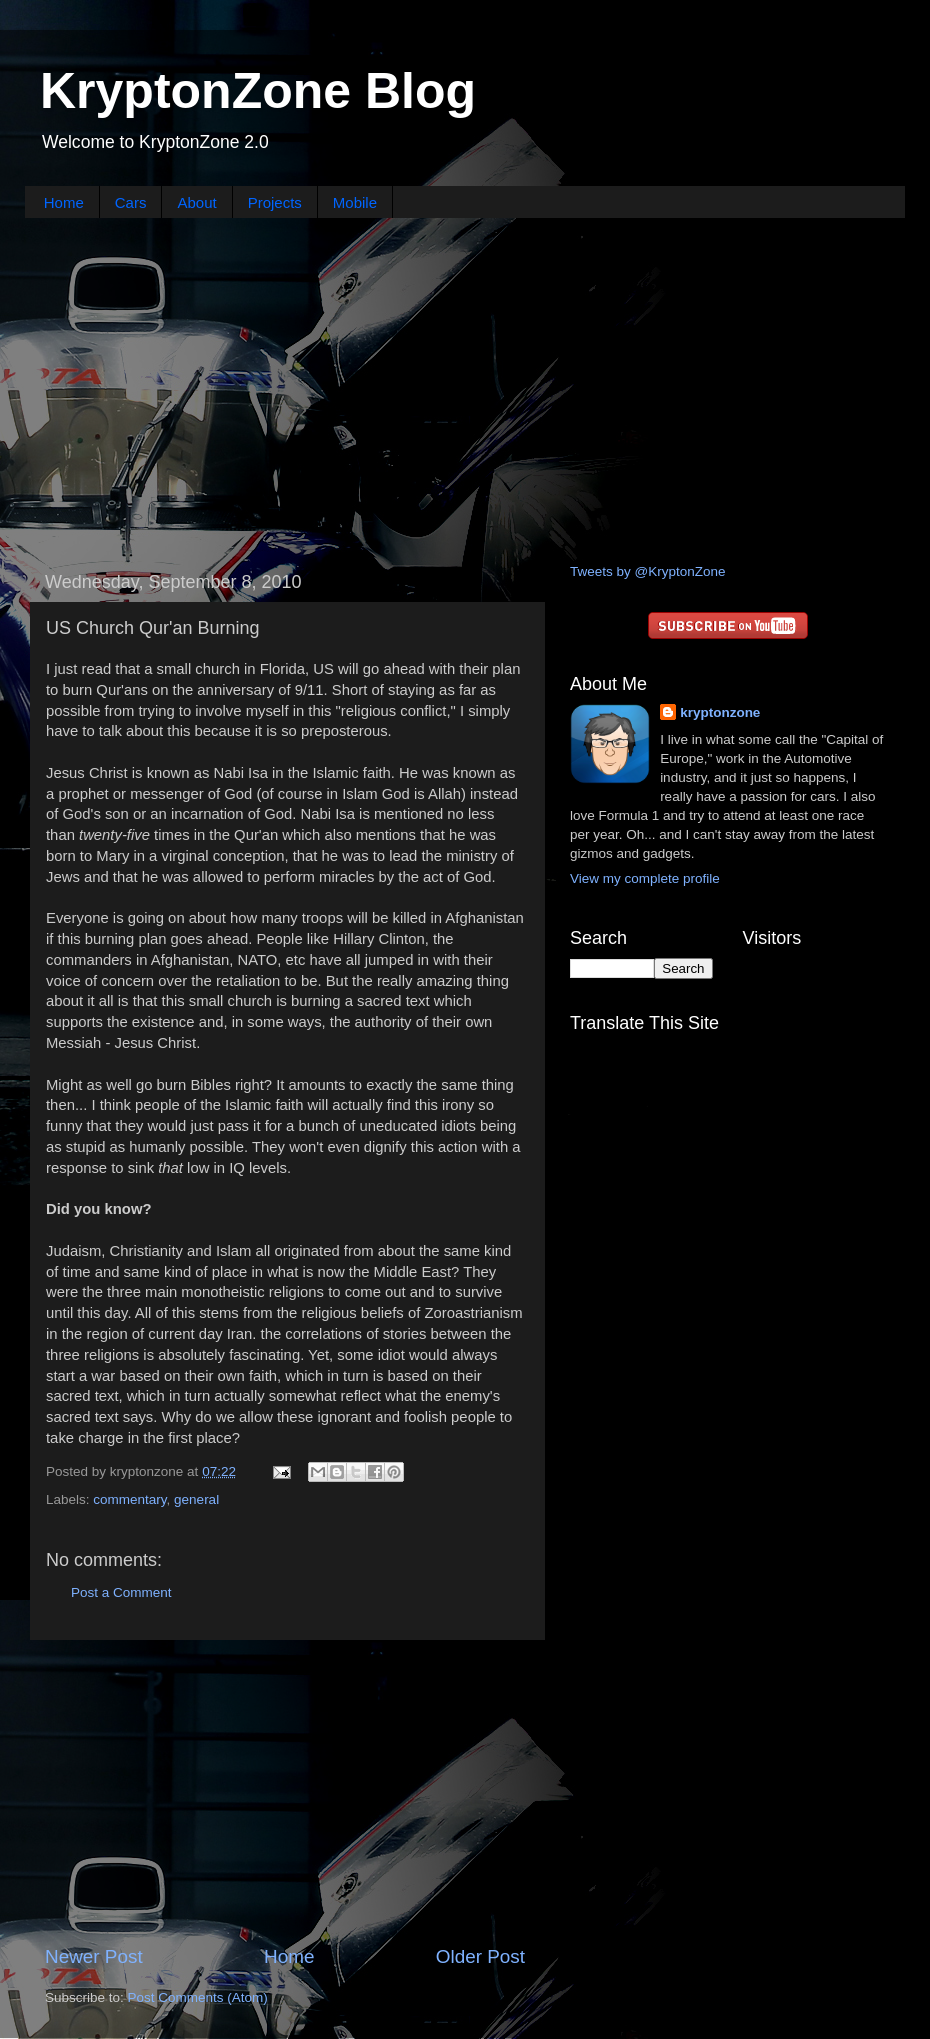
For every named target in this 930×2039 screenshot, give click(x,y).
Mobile (355, 202)
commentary (129, 1499)
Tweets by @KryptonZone (648, 571)
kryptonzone (720, 712)
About (196, 202)
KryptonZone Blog (258, 91)
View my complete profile (645, 878)
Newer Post (94, 1956)
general (196, 1499)
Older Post (480, 1956)
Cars (131, 202)
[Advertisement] (465, 388)
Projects (275, 202)
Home (64, 202)
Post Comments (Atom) (198, 1997)
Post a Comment (121, 1592)
